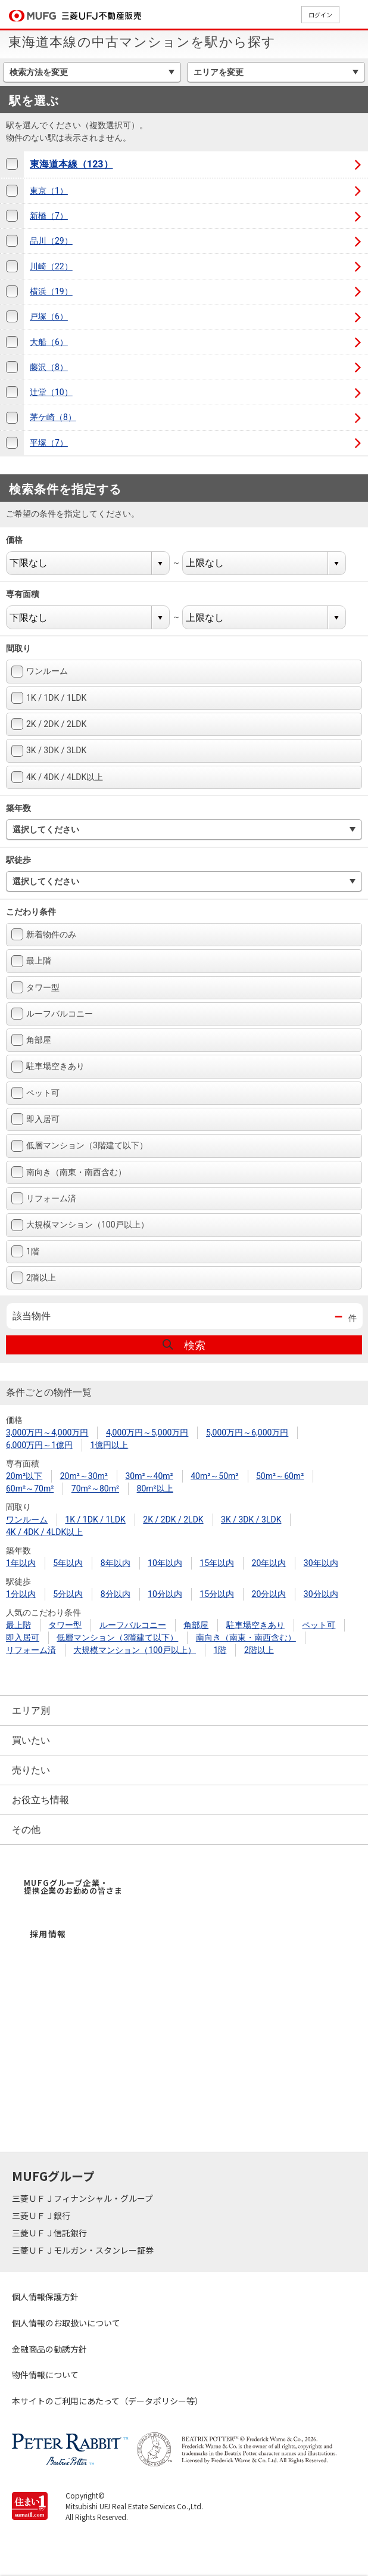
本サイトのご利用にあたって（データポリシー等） (107, 2401)
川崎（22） (51, 266)
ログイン (320, 14)
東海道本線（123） (71, 164)
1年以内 (21, 1563)
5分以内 (68, 1594)
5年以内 (68, 1563)
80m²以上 (155, 1488)
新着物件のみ (43, 934)
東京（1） (49, 190)
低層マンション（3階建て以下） (79, 1146)
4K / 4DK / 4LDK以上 (57, 777)
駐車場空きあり (48, 1067)
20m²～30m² (84, 1476)
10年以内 (165, 1563)
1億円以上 (110, 1445)
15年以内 (216, 1563)
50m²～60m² (280, 1476)
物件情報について (45, 2375)
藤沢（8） (49, 367)
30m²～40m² (149, 1476)
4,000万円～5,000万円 (147, 1432)
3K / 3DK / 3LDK (48, 751)
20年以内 (269, 1563)
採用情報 (48, 1934)
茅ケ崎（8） (53, 417)
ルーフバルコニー (52, 1014)
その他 (26, 1830)
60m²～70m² (30, 1488)
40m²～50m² (214, 1476)
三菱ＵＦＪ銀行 (42, 2215)
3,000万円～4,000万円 (47, 1432)
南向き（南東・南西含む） (68, 1172)
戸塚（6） (49, 316)
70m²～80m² (95, 1488)
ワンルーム (39, 672)
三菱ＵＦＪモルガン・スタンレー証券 (83, 2250)
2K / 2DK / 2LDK (48, 724)
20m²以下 (24, 1476)
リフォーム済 (43, 1198)
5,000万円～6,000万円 (247, 1432)
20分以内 (269, 1594)
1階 (25, 1251)
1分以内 (21, 1594)
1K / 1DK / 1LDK (48, 698)
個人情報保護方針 (45, 2296)
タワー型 (35, 987)
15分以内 (216, 1594)
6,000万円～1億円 (39, 1445)
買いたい (31, 1740)
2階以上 (33, 1278)
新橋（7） (49, 215)
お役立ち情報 (40, 1800)
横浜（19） (51, 291)
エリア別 (31, 1710)
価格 (22, 540)
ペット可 (35, 1093)
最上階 (31, 961)
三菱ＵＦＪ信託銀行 (50, 2233)
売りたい (31, 1770)
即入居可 (35, 1119)
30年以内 (321, 1563)
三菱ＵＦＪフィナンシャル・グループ (83, 2198)
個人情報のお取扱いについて (66, 2323)
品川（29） (51, 241)
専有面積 (30, 594)
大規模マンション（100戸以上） (80, 1225)
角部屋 (31, 1040)
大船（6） (49, 342)
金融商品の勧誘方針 (49, 2349)
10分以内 (165, 1594)
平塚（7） (49, 443)
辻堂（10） (51, 392)
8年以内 (115, 1563)
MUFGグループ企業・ (73, 1886)
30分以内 (321, 1594)
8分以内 (115, 1594)
